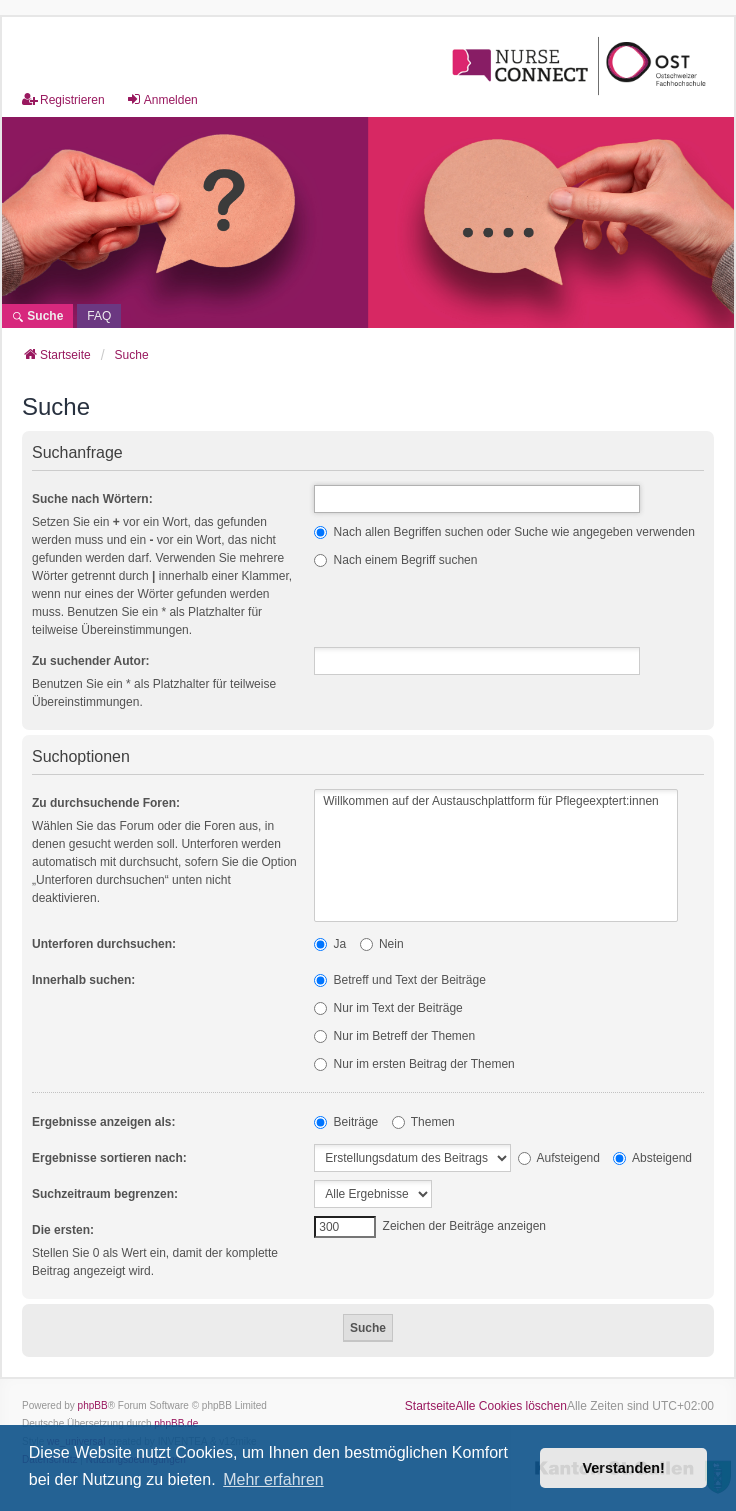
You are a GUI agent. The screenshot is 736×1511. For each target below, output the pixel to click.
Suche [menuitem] (37, 316)
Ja (330, 944)
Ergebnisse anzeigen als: (103, 1122)
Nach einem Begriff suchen (395, 560)
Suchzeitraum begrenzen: (105, 1194)
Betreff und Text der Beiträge (400, 980)
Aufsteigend (559, 1158)
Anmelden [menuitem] (162, 99)
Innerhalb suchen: (83, 980)
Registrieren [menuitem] (63, 99)
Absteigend (652, 1158)
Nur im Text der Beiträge (388, 1008)
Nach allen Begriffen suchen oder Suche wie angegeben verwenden (504, 532)
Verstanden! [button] (624, 1468)
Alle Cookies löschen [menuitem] (511, 1406)
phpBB (93, 1405)
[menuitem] (99, 316)
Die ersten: (63, 1230)
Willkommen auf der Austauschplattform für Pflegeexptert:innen (496, 801)
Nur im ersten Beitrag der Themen (414, 1064)
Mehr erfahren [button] (273, 1479)
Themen (423, 1122)
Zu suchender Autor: (91, 661)
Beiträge (346, 1122)
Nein (382, 944)
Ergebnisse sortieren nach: (109, 1158)
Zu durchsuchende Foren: (106, 803)
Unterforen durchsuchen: (104, 944)
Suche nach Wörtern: (92, 499)
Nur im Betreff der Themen (394, 1036)
